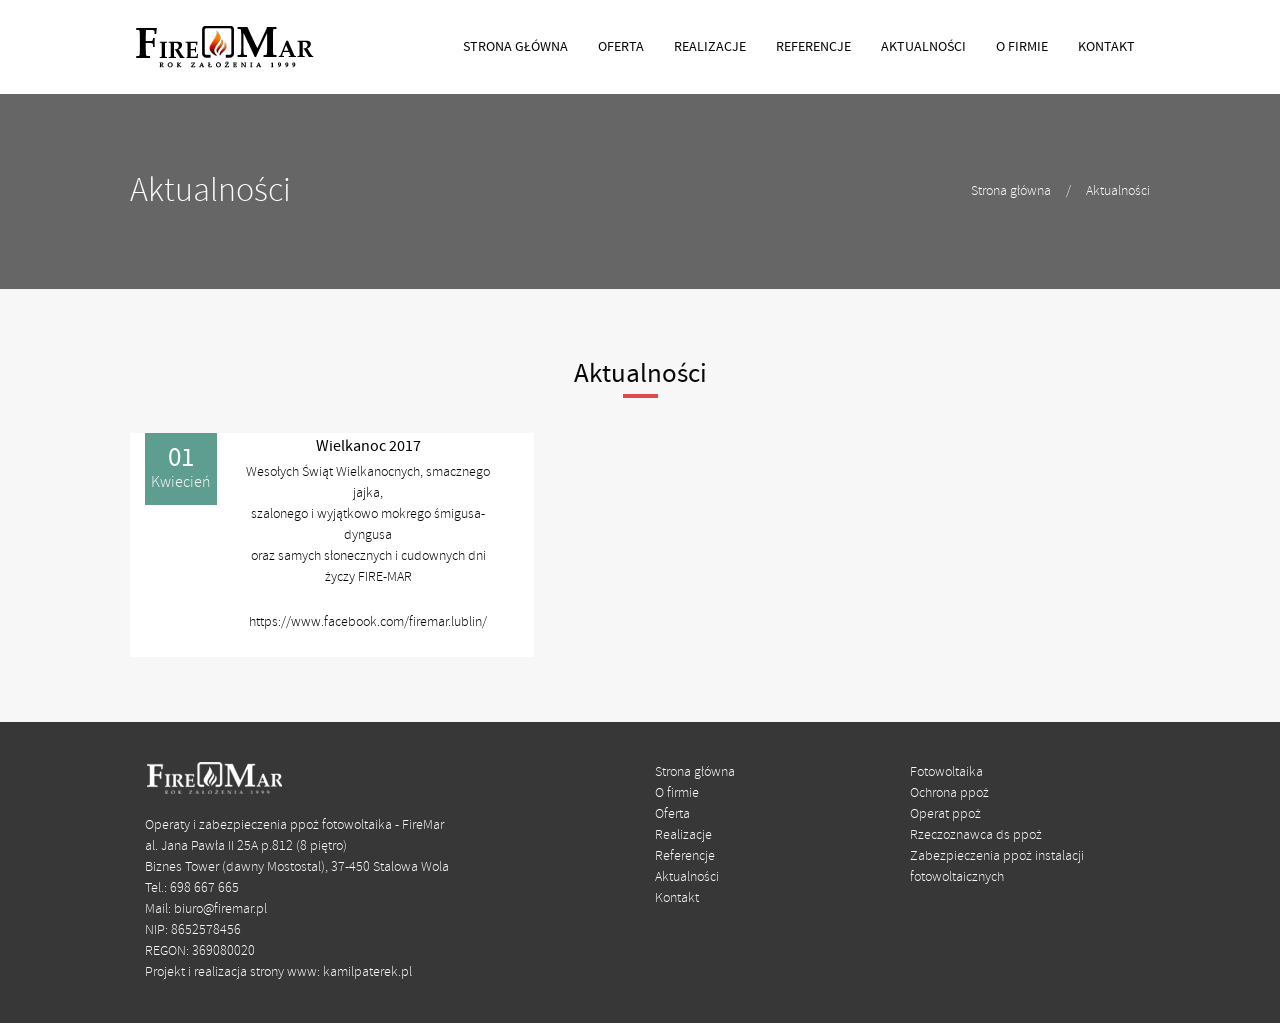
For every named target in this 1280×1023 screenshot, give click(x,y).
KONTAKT (1106, 47)
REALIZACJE (710, 47)
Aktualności (1118, 191)
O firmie (677, 793)
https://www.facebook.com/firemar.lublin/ (368, 622)
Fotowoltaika (946, 772)
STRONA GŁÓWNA (515, 47)
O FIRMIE (1022, 47)
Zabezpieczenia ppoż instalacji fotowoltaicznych (997, 867)
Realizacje (683, 835)
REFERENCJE (813, 47)
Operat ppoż (945, 814)
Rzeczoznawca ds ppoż (976, 835)
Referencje (685, 856)
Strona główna (1011, 191)
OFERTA (621, 47)
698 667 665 (204, 888)
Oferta (672, 814)
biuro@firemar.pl (220, 909)
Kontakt (677, 898)
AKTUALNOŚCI (923, 47)
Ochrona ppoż (949, 793)
